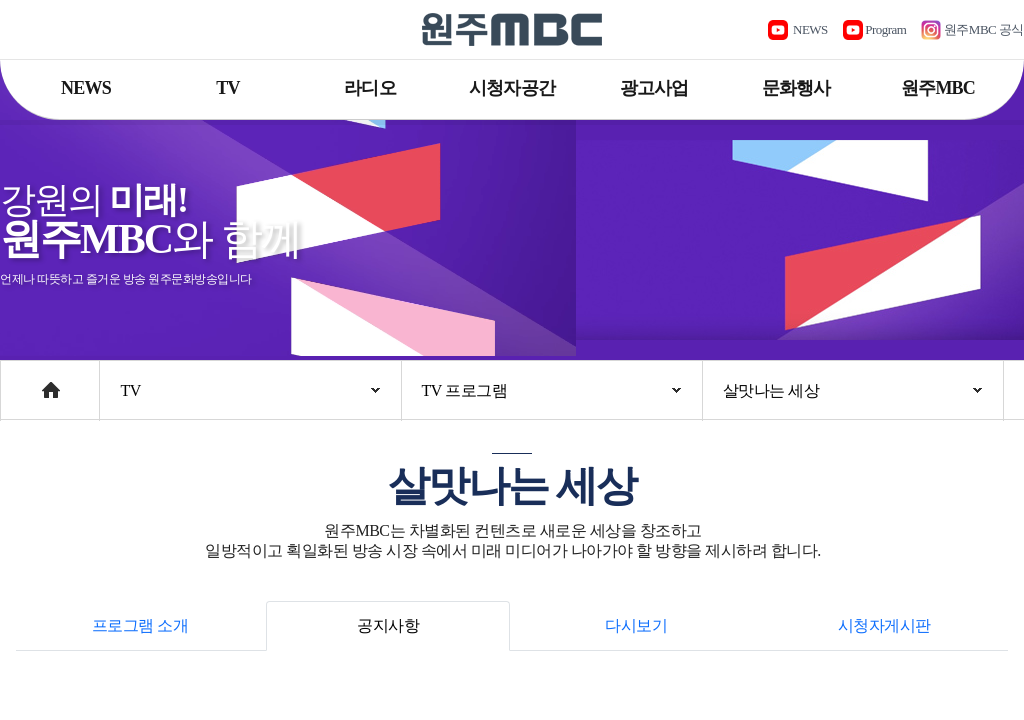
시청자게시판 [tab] (884, 625)
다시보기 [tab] (636, 625)
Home (19, 380)
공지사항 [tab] (388, 625)
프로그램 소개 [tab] (140, 625)
